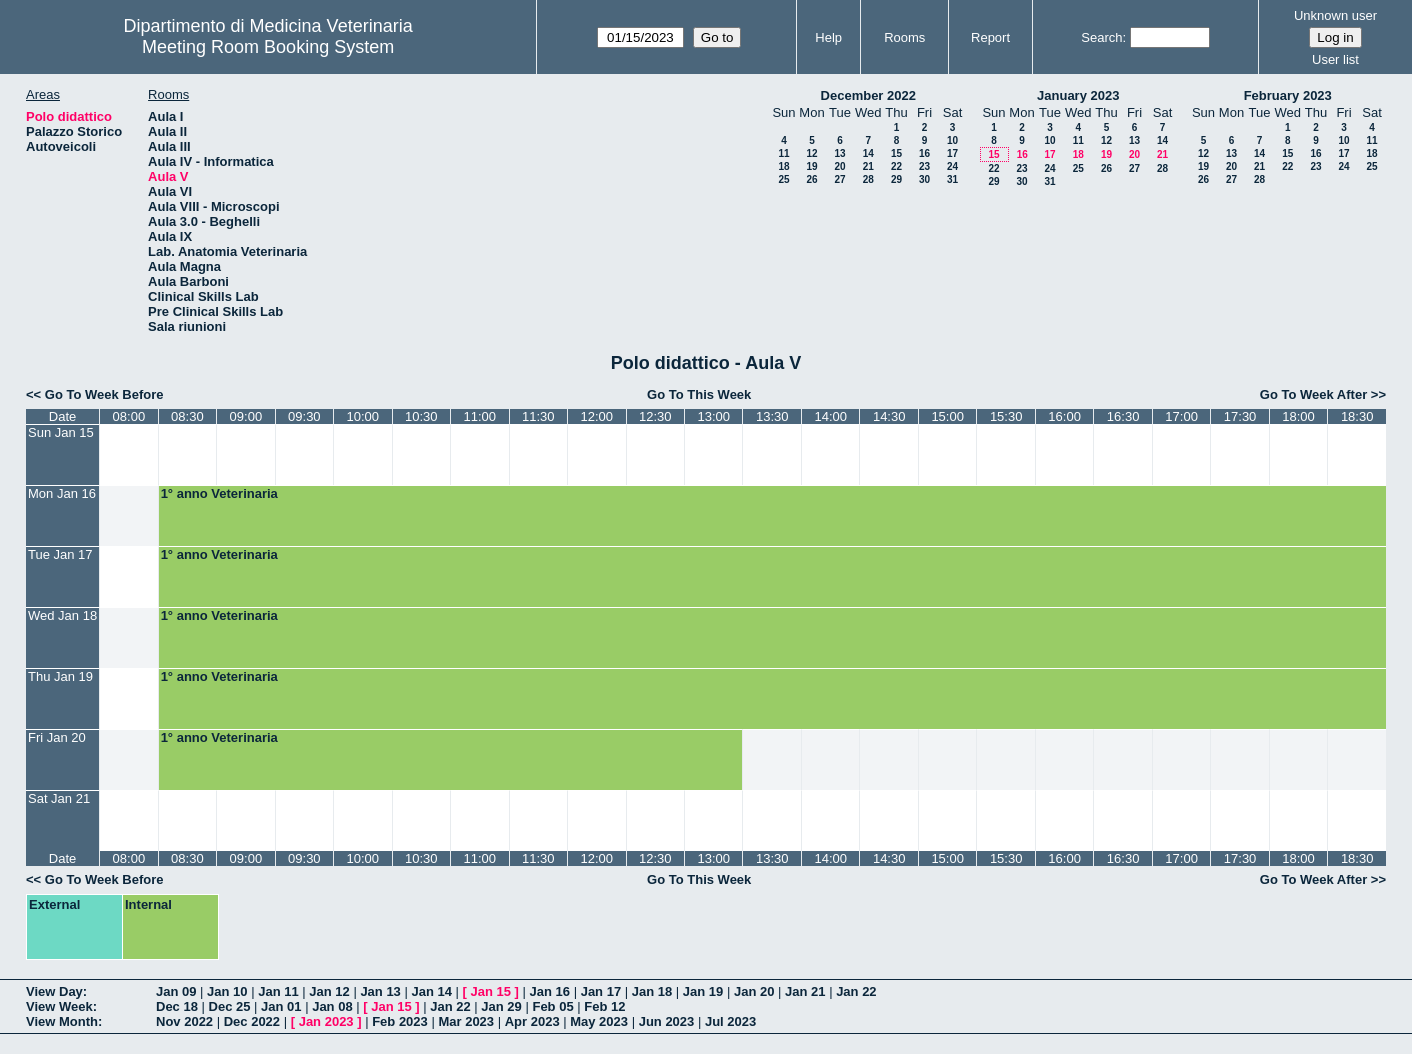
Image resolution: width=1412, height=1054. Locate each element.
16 (924, 153)
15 (896, 153)
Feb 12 (604, 1006)
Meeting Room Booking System (268, 47)
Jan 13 (380, 991)
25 (783, 179)
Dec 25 (230, 1006)
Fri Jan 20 (57, 737)
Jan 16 (550, 991)
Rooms (904, 37)
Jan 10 (227, 991)
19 (811, 166)
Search (1101, 37)
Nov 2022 (184, 1021)
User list (1335, 59)
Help (828, 37)
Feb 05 (552, 1006)
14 (868, 153)
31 (952, 179)
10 (952, 140)
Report (990, 37)
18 (783, 166)
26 (811, 179)
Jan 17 (601, 991)
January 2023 (1078, 95)
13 (839, 153)
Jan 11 (278, 991)
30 (924, 179)
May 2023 (599, 1021)
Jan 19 (703, 991)
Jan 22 (856, 991)
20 (839, 166)
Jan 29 (501, 1006)
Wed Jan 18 (62, 615)
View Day (54, 991)
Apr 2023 (532, 1021)
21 (868, 166)
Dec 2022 (252, 1021)
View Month (62, 1021)
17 (952, 153)
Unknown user (1335, 15)
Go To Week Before (104, 394)
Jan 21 (805, 991)
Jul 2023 (730, 1021)
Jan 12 (329, 991)
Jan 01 (281, 1006)
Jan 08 (332, 1006)
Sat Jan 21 (59, 798)
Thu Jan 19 (60, 676)
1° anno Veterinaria (219, 493)
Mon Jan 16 (62, 493)
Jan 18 (652, 991)
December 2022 (868, 95)
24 (952, 166)
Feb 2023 (400, 1021)
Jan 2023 (326, 1021)
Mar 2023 (466, 1021)
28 (868, 179)
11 (783, 153)
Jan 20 (754, 991)
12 (811, 153)
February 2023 (1288, 95)
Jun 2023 (667, 1021)
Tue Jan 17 (60, 554)
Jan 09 (176, 991)
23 (924, 166)
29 (896, 179)
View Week (59, 1006)
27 (839, 179)
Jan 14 (431, 991)
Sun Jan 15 (61, 432)
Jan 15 (491, 991)
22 (896, 166)
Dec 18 (177, 1006)
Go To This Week (699, 394)
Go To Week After (1313, 394)
